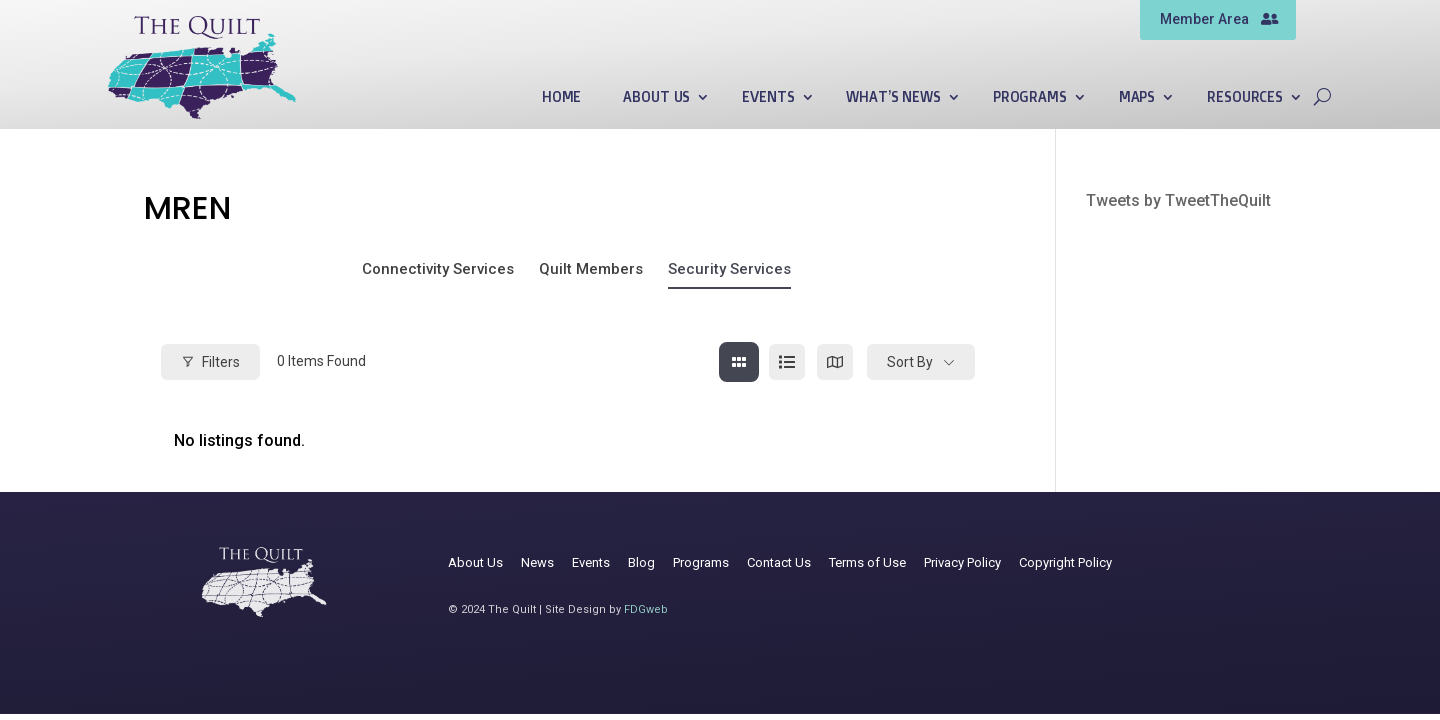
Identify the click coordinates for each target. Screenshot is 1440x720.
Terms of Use (867, 562)
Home (561, 97)
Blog (641, 562)
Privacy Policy (962, 562)
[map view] (835, 362)
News (537, 562)
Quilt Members (591, 269)
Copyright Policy (1065, 562)
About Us (656, 97)
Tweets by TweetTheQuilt (1178, 200)
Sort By (910, 362)
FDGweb (646, 609)
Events (768, 97)
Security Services (729, 269)
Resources (1245, 97)
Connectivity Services (438, 269)
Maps (1137, 97)
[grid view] (739, 362)
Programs (1030, 97)
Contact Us (779, 562)
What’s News (893, 97)
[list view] (787, 362)
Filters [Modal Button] (210, 362)
